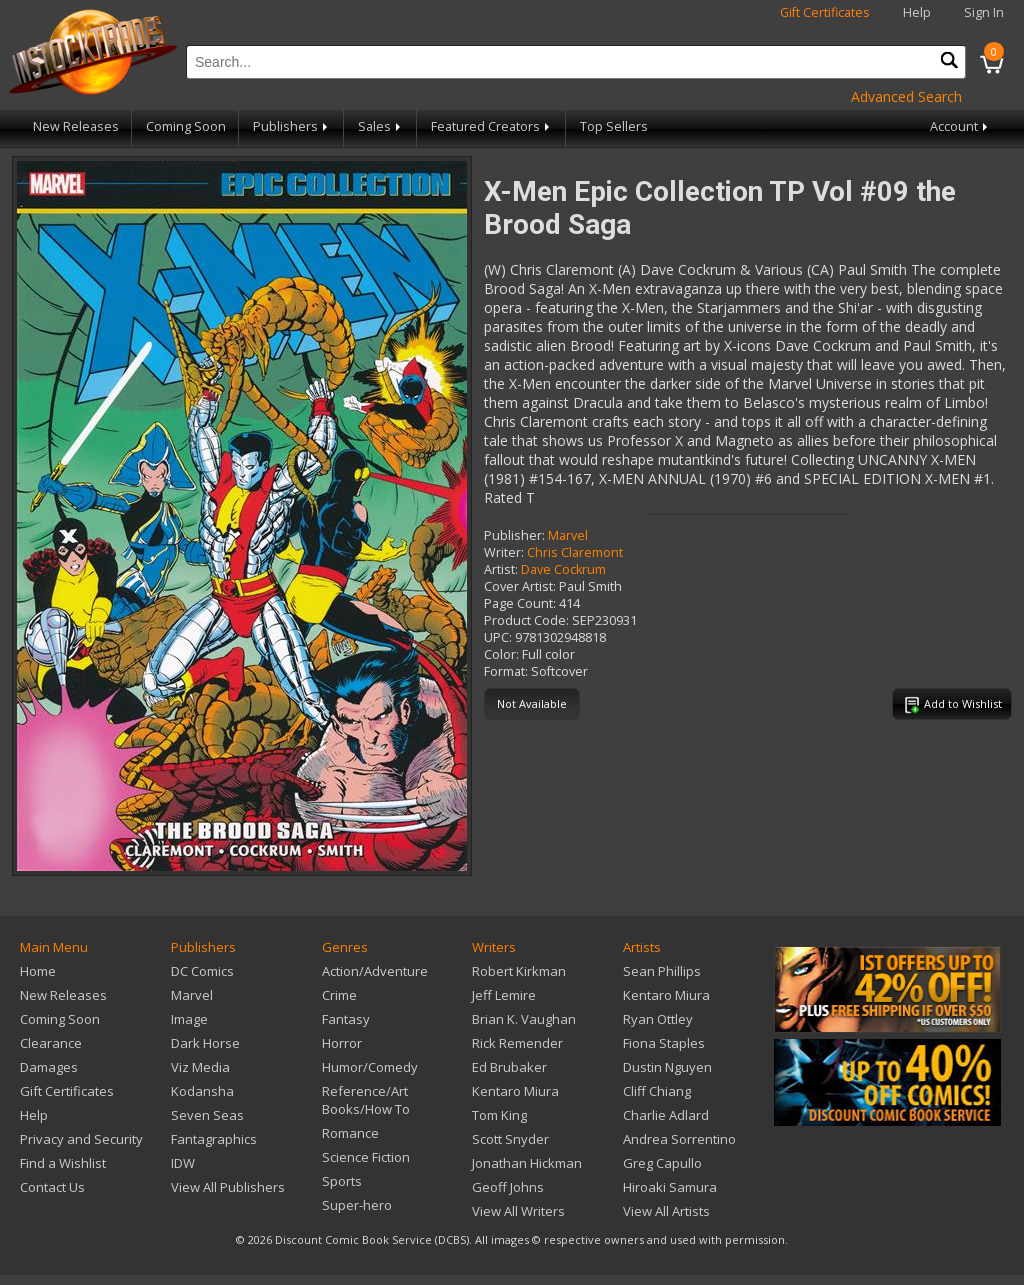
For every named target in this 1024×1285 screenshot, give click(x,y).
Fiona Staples (664, 1043)
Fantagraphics (214, 1139)
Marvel (568, 535)
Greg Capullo (662, 1163)
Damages (49, 1067)
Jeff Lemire (504, 995)
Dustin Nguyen (667, 1067)
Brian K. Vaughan (524, 1019)
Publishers (292, 126)
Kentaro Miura (515, 1091)
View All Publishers (228, 1187)
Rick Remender (517, 1043)
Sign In (984, 12)
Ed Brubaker (509, 1067)
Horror (342, 1043)
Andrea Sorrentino (679, 1139)
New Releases (76, 126)
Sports (342, 1181)
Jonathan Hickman (527, 1163)
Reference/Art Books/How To (366, 1100)
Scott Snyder (510, 1139)
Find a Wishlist (63, 1163)
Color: (501, 654)
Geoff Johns (508, 1187)
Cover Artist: (520, 586)
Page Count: (520, 603)
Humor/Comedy (370, 1067)
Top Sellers (614, 126)
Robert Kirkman (519, 971)
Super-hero (357, 1205)
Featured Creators (492, 126)
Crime (339, 995)
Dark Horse (205, 1043)
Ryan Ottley (658, 1019)
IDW (183, 1163)
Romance (350, 1133)
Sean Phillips (662, 971)
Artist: (501, 569)
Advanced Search (906, 96)
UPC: (498, 637)
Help (917, 12)
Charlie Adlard (666, 1115)
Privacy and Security (81, 1139)
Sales (381, 126)
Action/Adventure (375, 971)
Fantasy (346, 1019)
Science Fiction (366, 1157)
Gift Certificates (825, 12)
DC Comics (202, 971)
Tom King (499, 1115)
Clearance (51, 1043)
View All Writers (518, 1211)
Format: (506, 671)
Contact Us (52, 1187)
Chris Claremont (575, 552)
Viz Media (200, 1067)
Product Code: (526, 620)
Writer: (504, 552)
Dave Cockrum (563, 569)
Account (960, 126)
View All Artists (666, 1211)
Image (189, 1019)
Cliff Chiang (657, 1091)
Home (38, 971)
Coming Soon (186, 126)
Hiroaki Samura (670, 1187)
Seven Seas (207, 1115)
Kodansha (202, 1091)
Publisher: (514, 535)
